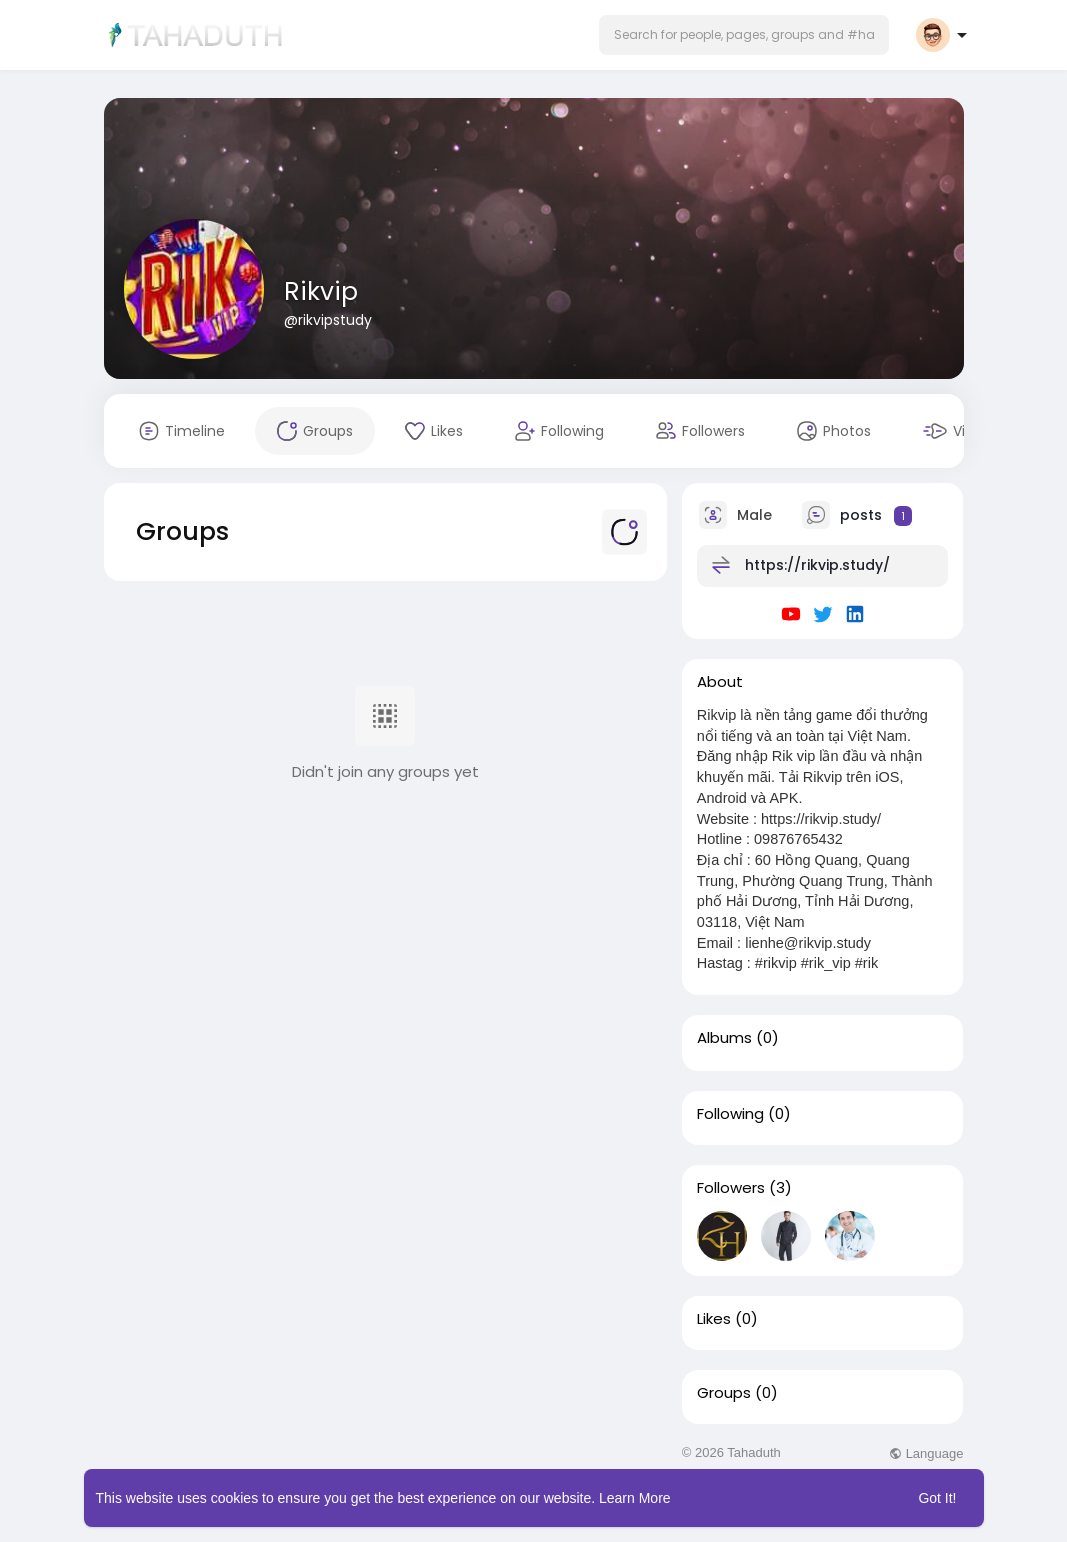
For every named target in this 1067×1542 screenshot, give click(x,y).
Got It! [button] (937, 1498)
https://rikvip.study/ (817, 565)
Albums (724, 1038)
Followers (731, 1188)
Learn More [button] (635, 1498)
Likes (714, 1319)
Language (926, 1453)
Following (730, 1114)
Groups (724, 1393)
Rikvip (321, 291)
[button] (744, 35)
